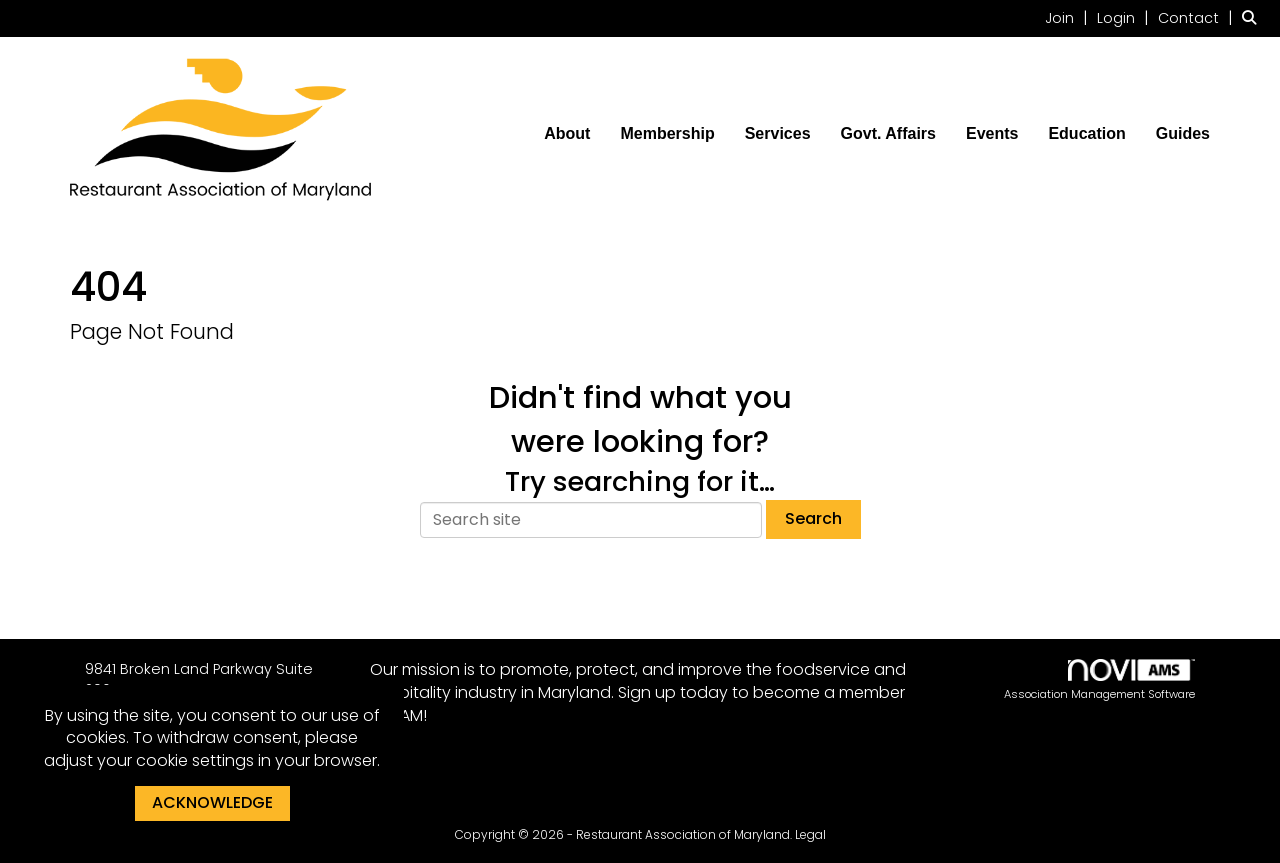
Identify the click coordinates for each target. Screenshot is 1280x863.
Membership (667, 133)
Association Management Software (1099, 680)
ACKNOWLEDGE (212, 802)
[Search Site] (1253, 17)
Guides (1183, 133)
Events (992, 133)
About (567, 133)
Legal (810, 834)
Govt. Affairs (888, 133)
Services (778, 133)
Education (1086, 133)
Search (813, 518)
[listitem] (1069, 17)
